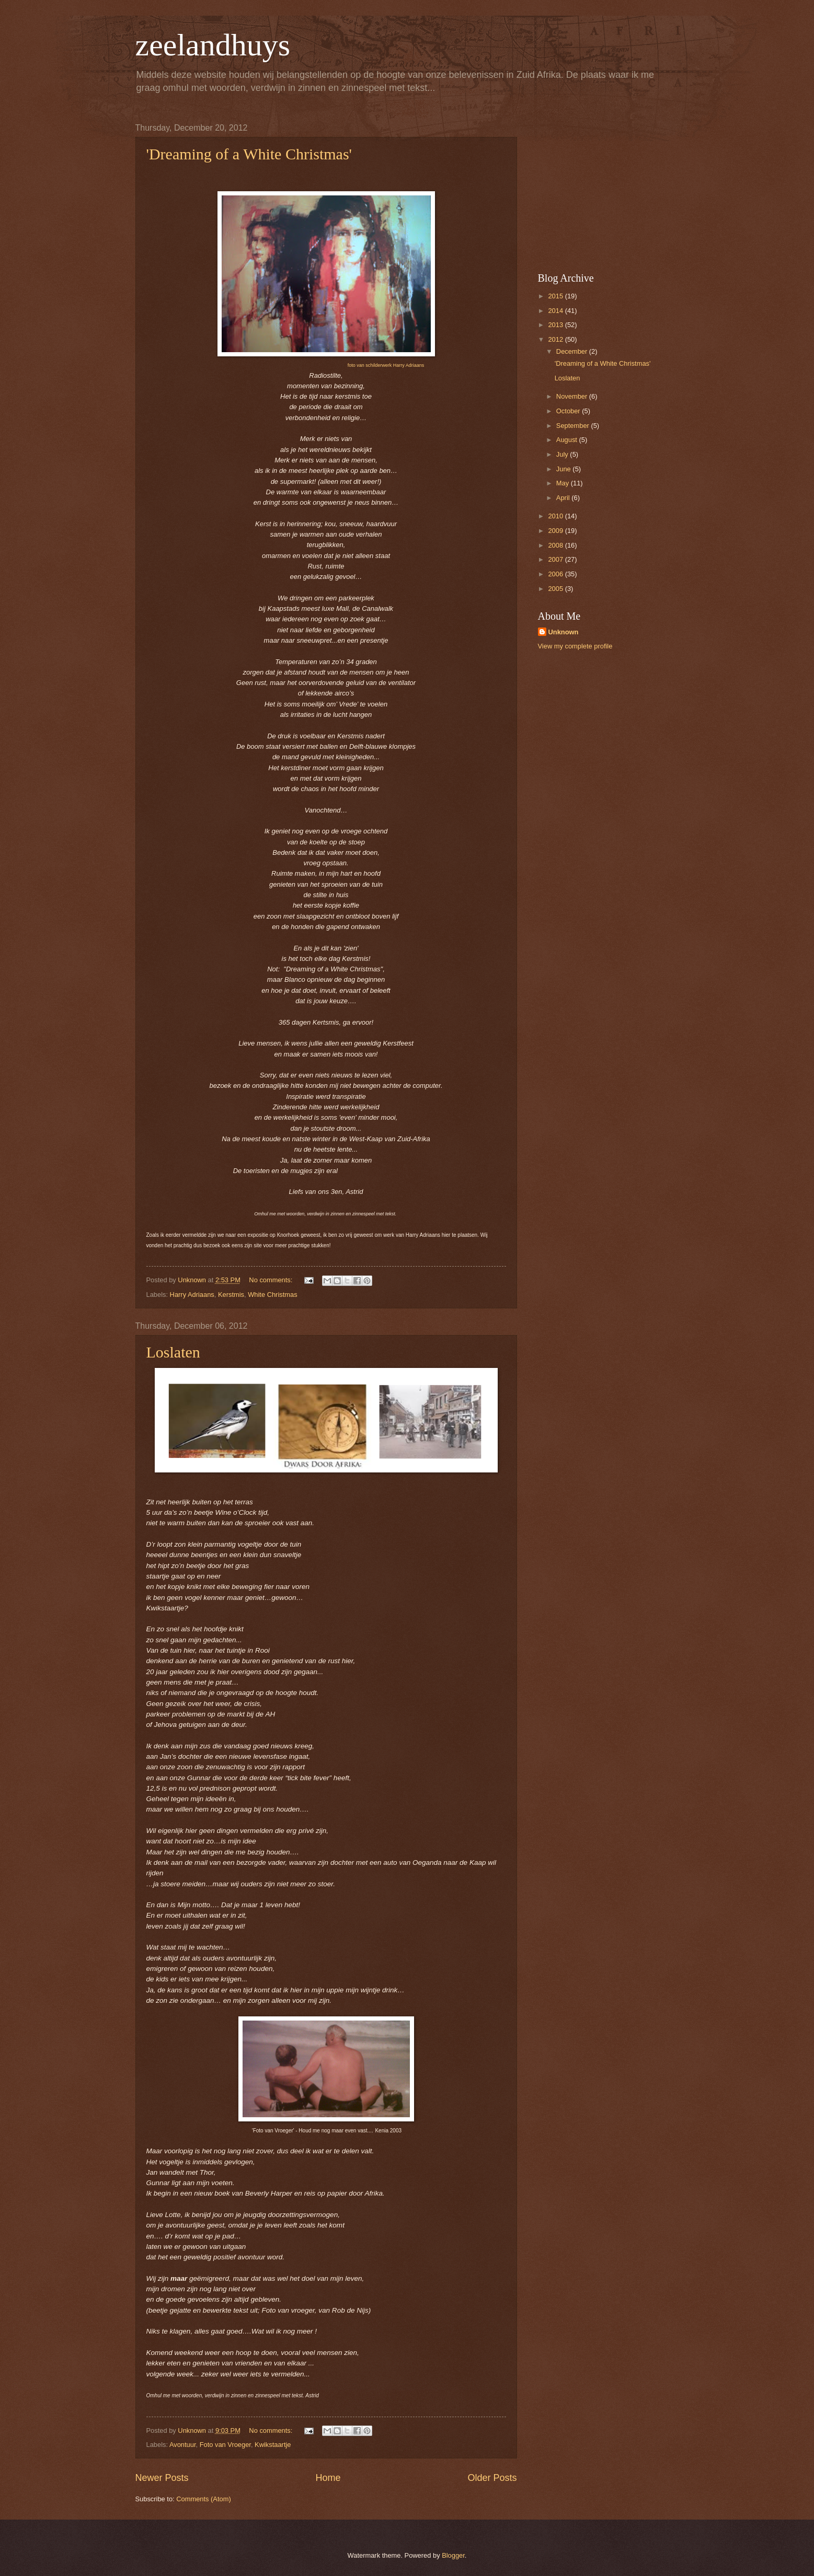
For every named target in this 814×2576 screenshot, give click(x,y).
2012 (556, 339)
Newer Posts (162, 2478)
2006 (556, 574)
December (572, 351)
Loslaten (173, 1352)
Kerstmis (231, 1294)
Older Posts (492, 2478)
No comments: (271, 1280)
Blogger (453, 2555)
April (563, 498)
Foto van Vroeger (225, 2445)
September (573, 426)
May (563, 483)
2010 (556, 516)
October (569, 411)
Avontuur (182, 2445)
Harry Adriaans (192, 1294)
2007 (556, 559)
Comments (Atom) (203, 2499)
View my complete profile (575, 646)
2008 (556, 545)
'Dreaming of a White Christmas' (249, 154)
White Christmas (272, 1294)
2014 (556, 311)
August (567, 440)
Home (327, 2478)
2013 (556, 325)
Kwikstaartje (273, 2445)
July (563, 454)
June (564, 469)
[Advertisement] (603, 188)
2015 (556, 296)
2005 (556, 589)
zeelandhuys (213, 45)
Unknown (563, 632)
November (572, 396)
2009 (556, 531)
